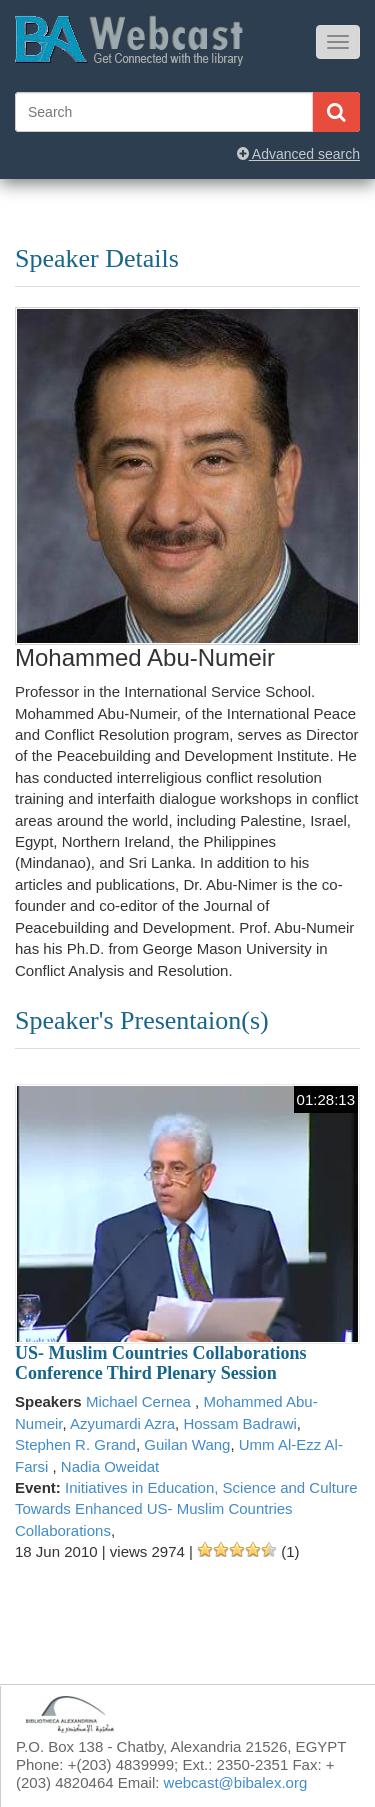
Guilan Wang (187, 1444)
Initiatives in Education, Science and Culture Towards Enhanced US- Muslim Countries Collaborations (186, 1509)
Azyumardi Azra (122, 1423)
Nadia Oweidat (110, 1466)
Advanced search (298, 154)
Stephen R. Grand (75, 1444)
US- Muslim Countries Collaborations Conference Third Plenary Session (161, 1363)
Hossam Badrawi (239, 1423)
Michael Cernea (140, 1401)
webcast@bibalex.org (236, 1782)
